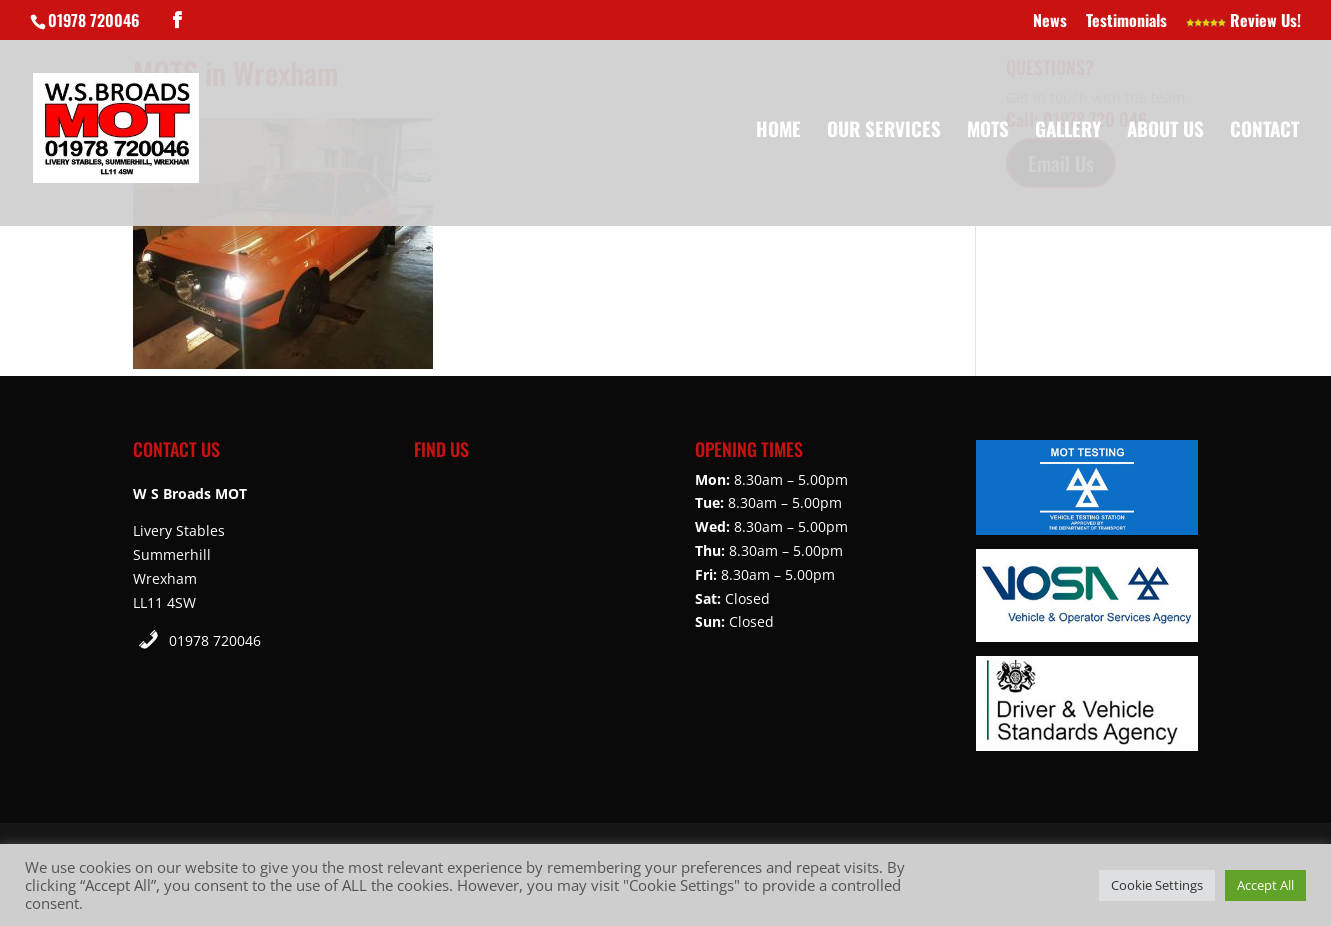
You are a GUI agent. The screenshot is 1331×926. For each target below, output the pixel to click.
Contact (1264, 131)
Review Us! (1243, 22)
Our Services (884, 131)
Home (778, 131)
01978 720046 (215, 640)
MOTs (988, 131)
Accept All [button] (1265, 885)
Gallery (1068, 131)
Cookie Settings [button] (1157, 885)
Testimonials (1126, 22)
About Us (1165, 131)
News (1050, 22)
